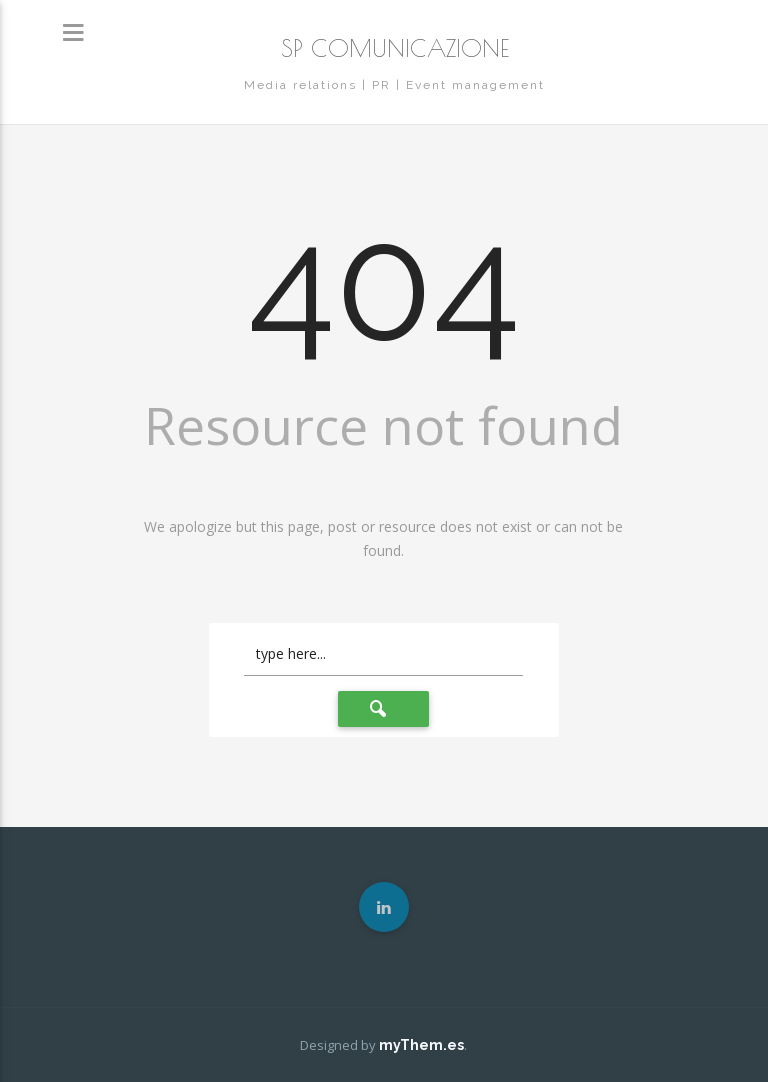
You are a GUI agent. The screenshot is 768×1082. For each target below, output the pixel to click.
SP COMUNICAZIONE (395, 48)
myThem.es (421, 1045)
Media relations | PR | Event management (394, 85)
